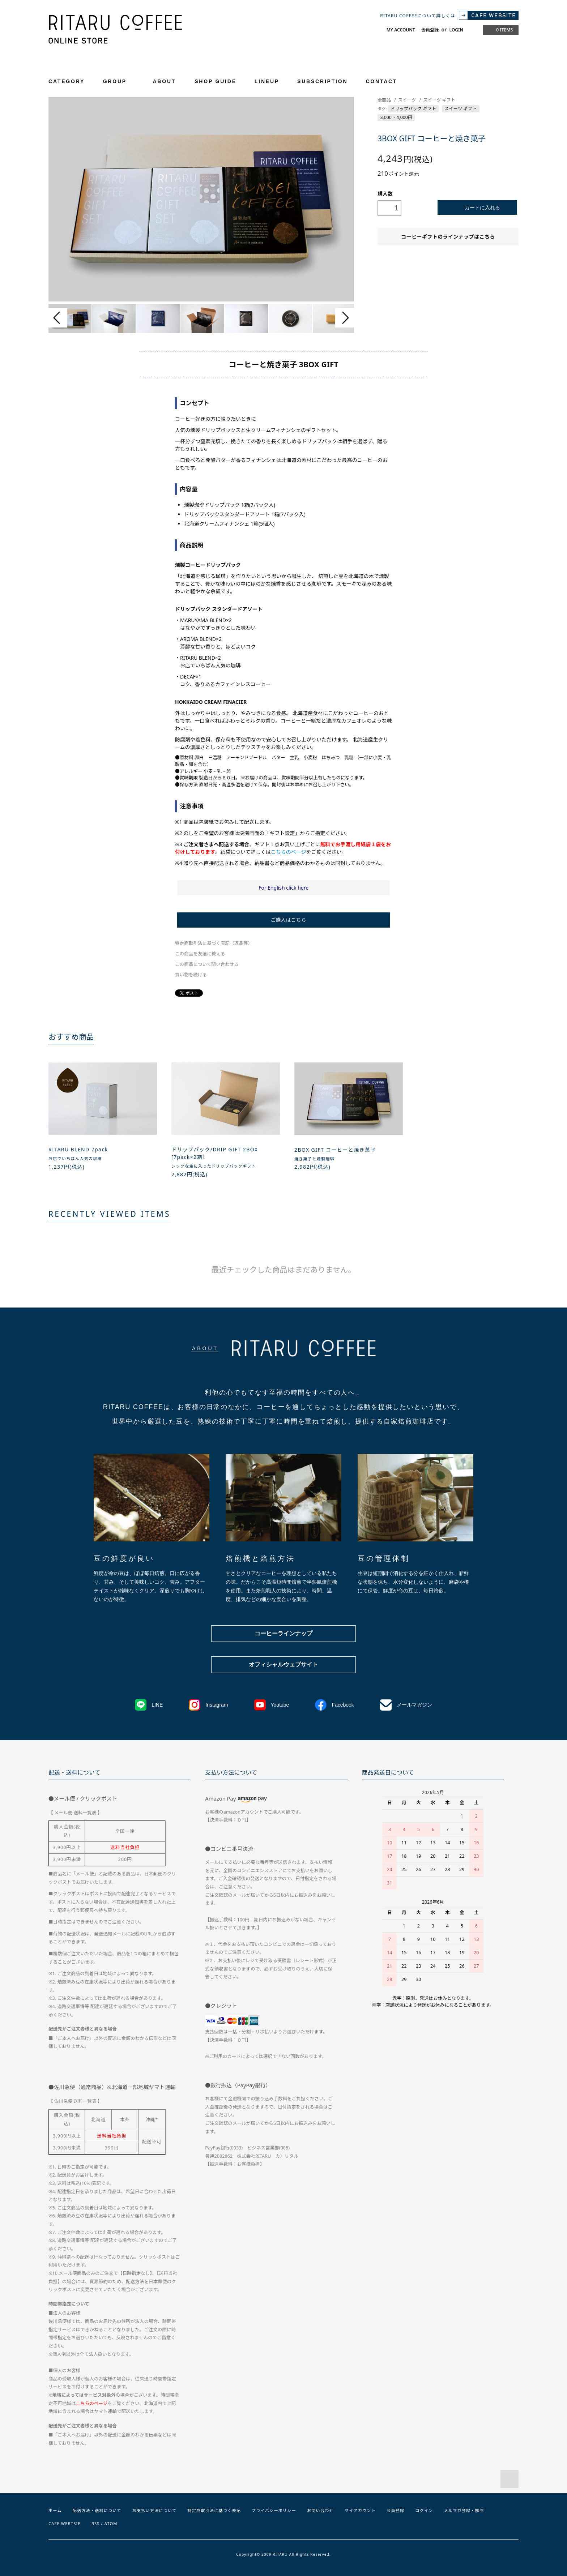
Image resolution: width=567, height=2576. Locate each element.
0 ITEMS (500, 30)
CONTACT (381, 81)
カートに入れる (477, 207)
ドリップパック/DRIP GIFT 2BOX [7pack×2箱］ (214, 1153)
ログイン (424, 2510)
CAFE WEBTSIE (64, 2523)
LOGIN (456, 30)
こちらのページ (288, 851)
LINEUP (267, 81)
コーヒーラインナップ (283, 1633)
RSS (95, 2523)
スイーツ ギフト (439, 100)
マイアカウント (360, 2510)
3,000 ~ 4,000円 (396, 117)
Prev (57, 318)
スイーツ (407, 100)
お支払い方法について (154, 2510)
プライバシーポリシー (274, 2510)
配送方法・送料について (97, 2510)
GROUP (119, 81)
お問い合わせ (320, 2510)
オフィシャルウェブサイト (283, 1664)
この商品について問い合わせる (207, 964)
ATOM (111, 2523)
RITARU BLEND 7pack (78, 1149)
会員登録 (430, 30)
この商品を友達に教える (200, 954)
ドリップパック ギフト (413, 109)
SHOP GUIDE (215, 81)
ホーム (55, 2510)
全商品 (384, 100)
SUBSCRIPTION (322, 81)
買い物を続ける (191, 975)
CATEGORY (70, 81)
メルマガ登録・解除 (464, 2510)
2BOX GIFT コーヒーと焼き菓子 (335, 1149)
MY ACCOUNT (401, 30)
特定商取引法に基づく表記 (214, 2510)
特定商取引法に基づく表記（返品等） (213, 943)
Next (344, 318)
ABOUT (164, 81)
